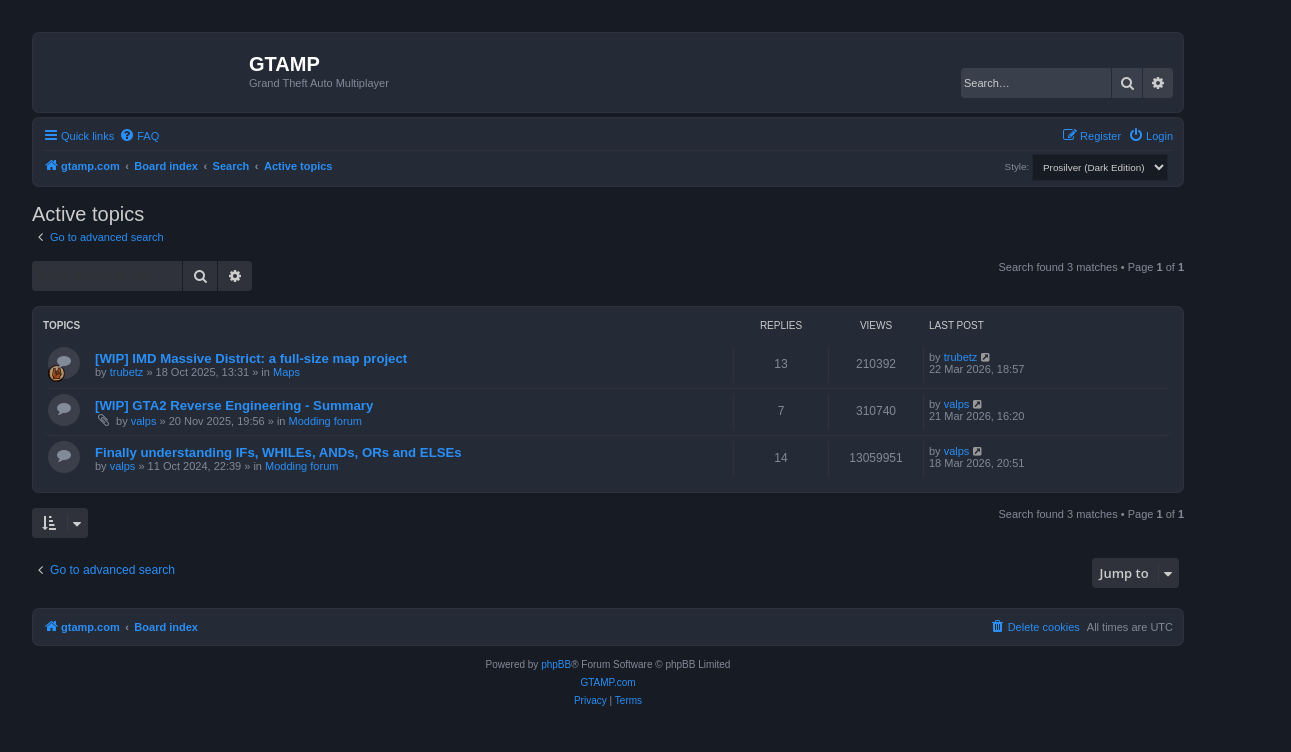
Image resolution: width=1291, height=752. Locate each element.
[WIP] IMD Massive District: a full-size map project (251, 358)
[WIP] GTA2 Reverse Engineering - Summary (234, 405)
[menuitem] (139, 136)
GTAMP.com (607, 682)
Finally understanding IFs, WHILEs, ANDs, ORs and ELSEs (278, 452)
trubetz (127, 372)
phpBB (556, 664)
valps (144, 421)
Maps (286, 372)
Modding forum (325, 421)
